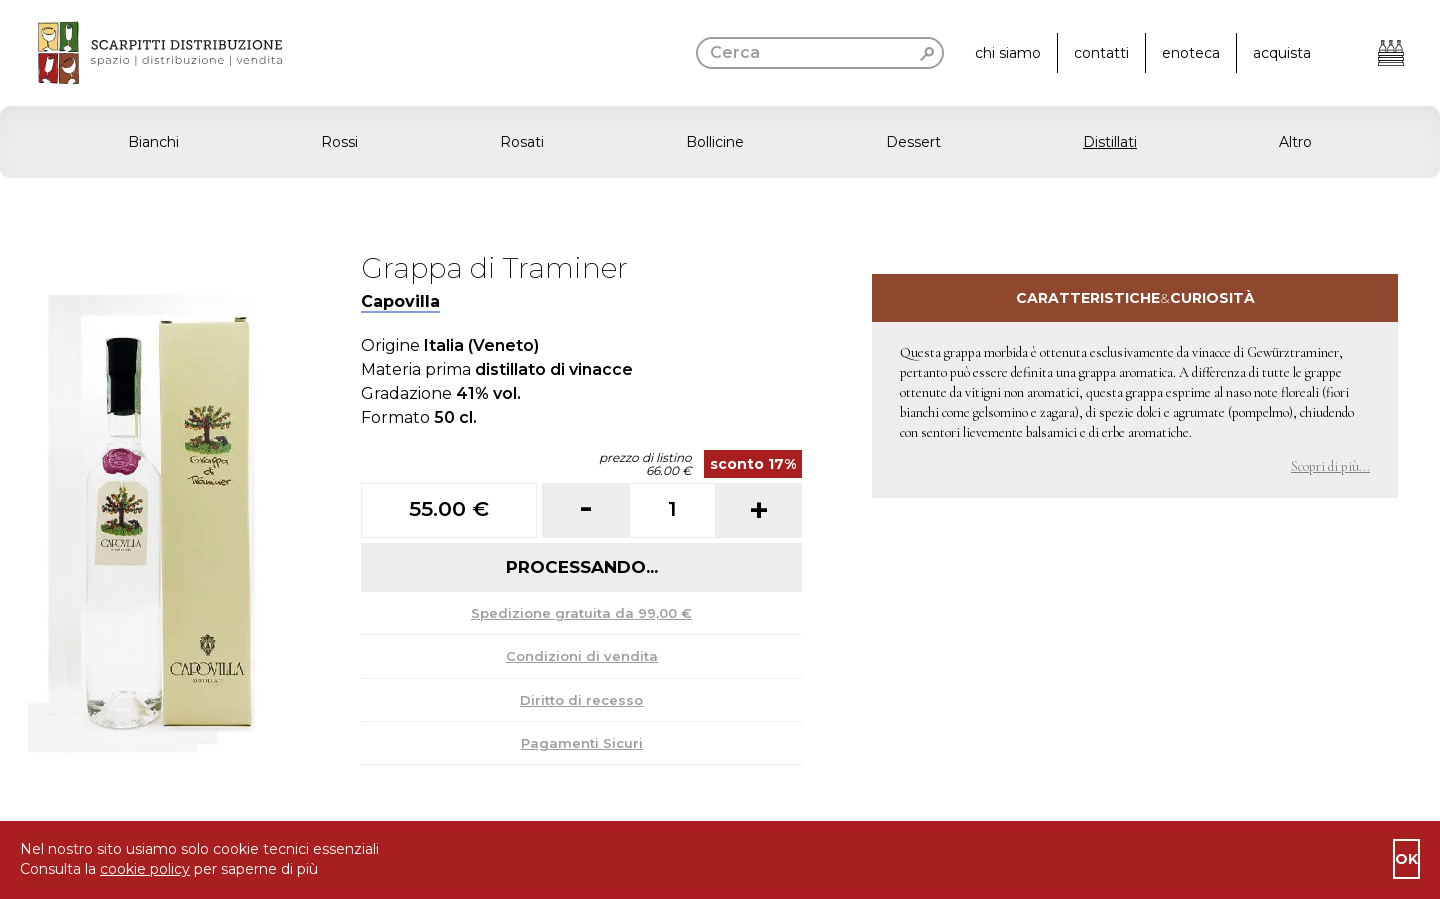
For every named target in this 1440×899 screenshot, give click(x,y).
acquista (1282, 53)
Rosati (522, 142)
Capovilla (400, 301)
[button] (720, 142)
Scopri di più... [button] (1330, 466)
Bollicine (715, 142)
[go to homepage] (141, 53)
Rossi (339, 142)
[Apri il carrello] (1391, 53)
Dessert (913, 142)
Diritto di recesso (581, 700)
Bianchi (153, 142)
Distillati (1110, 142)
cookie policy (145, 869)
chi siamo (1008, 53)
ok (1406, 859)
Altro (1295, 142)
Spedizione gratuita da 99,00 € (581, 613)
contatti (1101, 53)
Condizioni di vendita (582, 656)
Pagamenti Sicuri (582, 743)
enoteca (1191, 53)
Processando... (582, 567)
